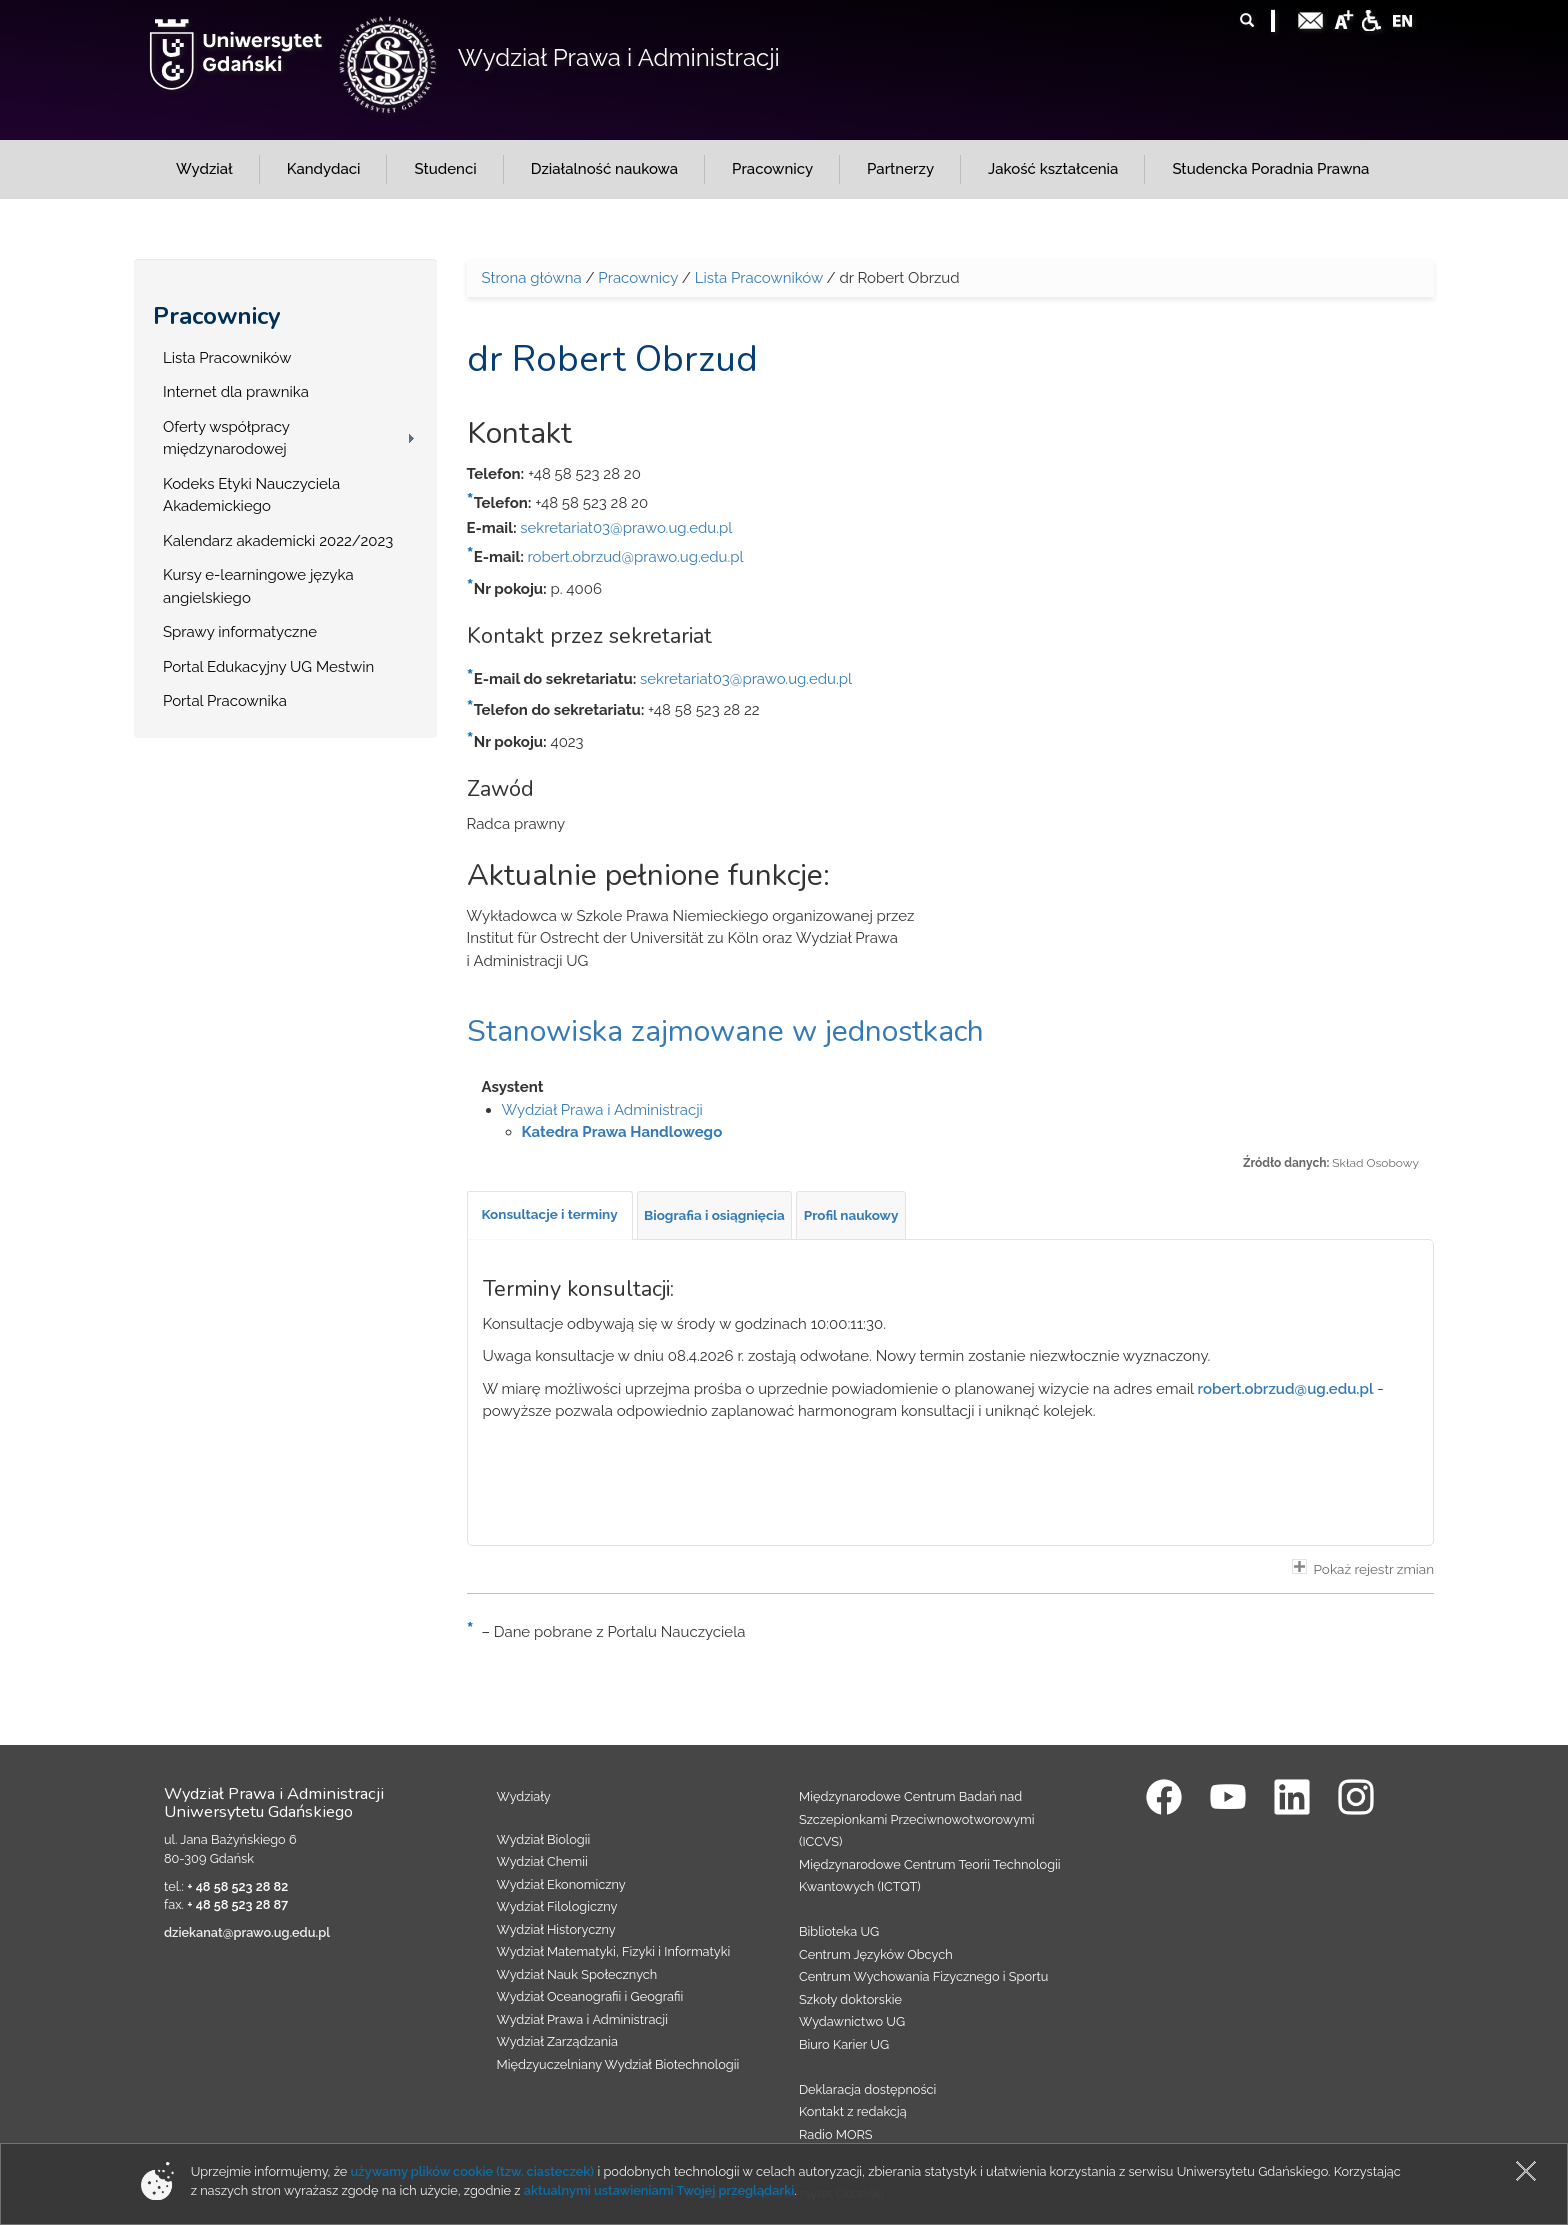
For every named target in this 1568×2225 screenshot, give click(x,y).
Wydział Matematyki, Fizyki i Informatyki (614, 1951)
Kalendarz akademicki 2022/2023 (278, 541)
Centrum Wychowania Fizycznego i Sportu (923, 1976)
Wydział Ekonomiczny (561, 1884)
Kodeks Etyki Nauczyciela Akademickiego (251, 495)
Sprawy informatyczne (240, 632)
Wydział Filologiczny (557, 1906)
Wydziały (524, 1796)
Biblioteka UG (839, 1931)
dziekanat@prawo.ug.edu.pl (247, 1932)
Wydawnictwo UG (852, 2021)
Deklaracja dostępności (867, 2089)
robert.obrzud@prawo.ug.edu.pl (636, 557)
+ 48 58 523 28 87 (237, 1904)
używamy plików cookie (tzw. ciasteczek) (473, 2171)
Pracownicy (217, 316)
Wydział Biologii (544, 1839)
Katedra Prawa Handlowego (622, 1132)
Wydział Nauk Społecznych (577, 1974)
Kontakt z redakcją (853, 2111)
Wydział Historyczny (556, 1929)
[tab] (550, 1215)
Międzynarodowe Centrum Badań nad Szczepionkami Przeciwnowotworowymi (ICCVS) (917, 1819)
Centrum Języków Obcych (876, 1954)
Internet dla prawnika (236, 392)
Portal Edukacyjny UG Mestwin (268, 667)
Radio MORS (836, 2134)
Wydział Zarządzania (557, 2041)
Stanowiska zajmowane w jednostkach (725, 1031)
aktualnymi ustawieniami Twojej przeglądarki (659, 2190)
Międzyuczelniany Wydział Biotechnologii (618, 2064)
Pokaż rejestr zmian (1363, 1568)
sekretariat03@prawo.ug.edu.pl (626, 528)
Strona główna (532, 278)
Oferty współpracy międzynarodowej (226, 438)
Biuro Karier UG (844, 2044)
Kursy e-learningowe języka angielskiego (258, 586)
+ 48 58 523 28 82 (237, 1886)
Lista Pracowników (227, 358)
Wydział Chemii (542, 1861)
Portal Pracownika (225, 701)
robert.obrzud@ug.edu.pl (1286, 1389)
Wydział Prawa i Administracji (619, 57)
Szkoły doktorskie (850, 1999)
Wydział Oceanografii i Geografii (590, 1996)
